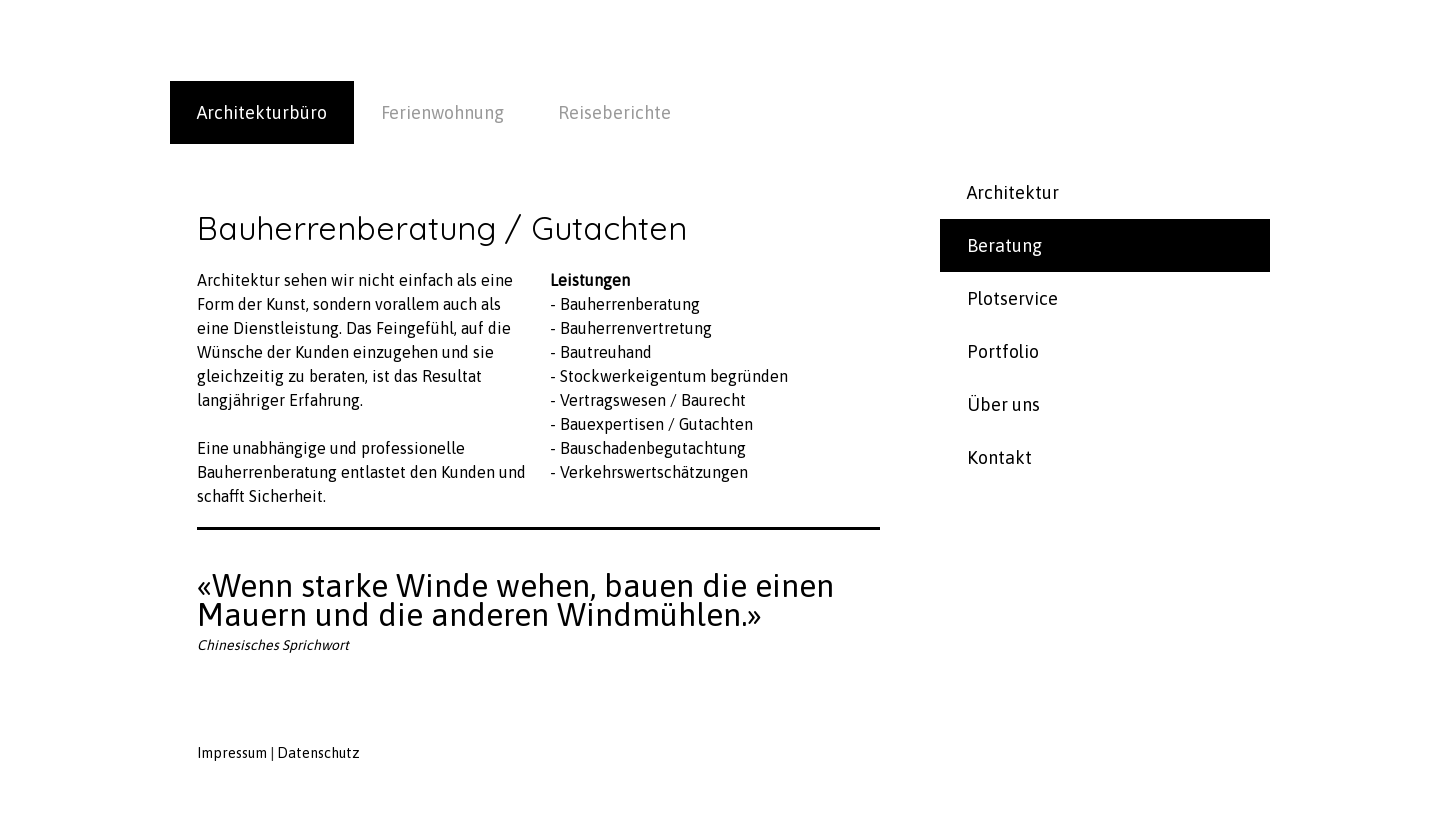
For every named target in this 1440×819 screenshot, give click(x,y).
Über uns (1003, 404)
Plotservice (1012, 298)
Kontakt (999, 457)
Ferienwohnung (442, 112)
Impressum (232, 753)
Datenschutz (318, 753)
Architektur (1013, 192)
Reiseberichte (614, 112)
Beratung (1004, 245)
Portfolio (1003, 351)
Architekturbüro (262, 112)
